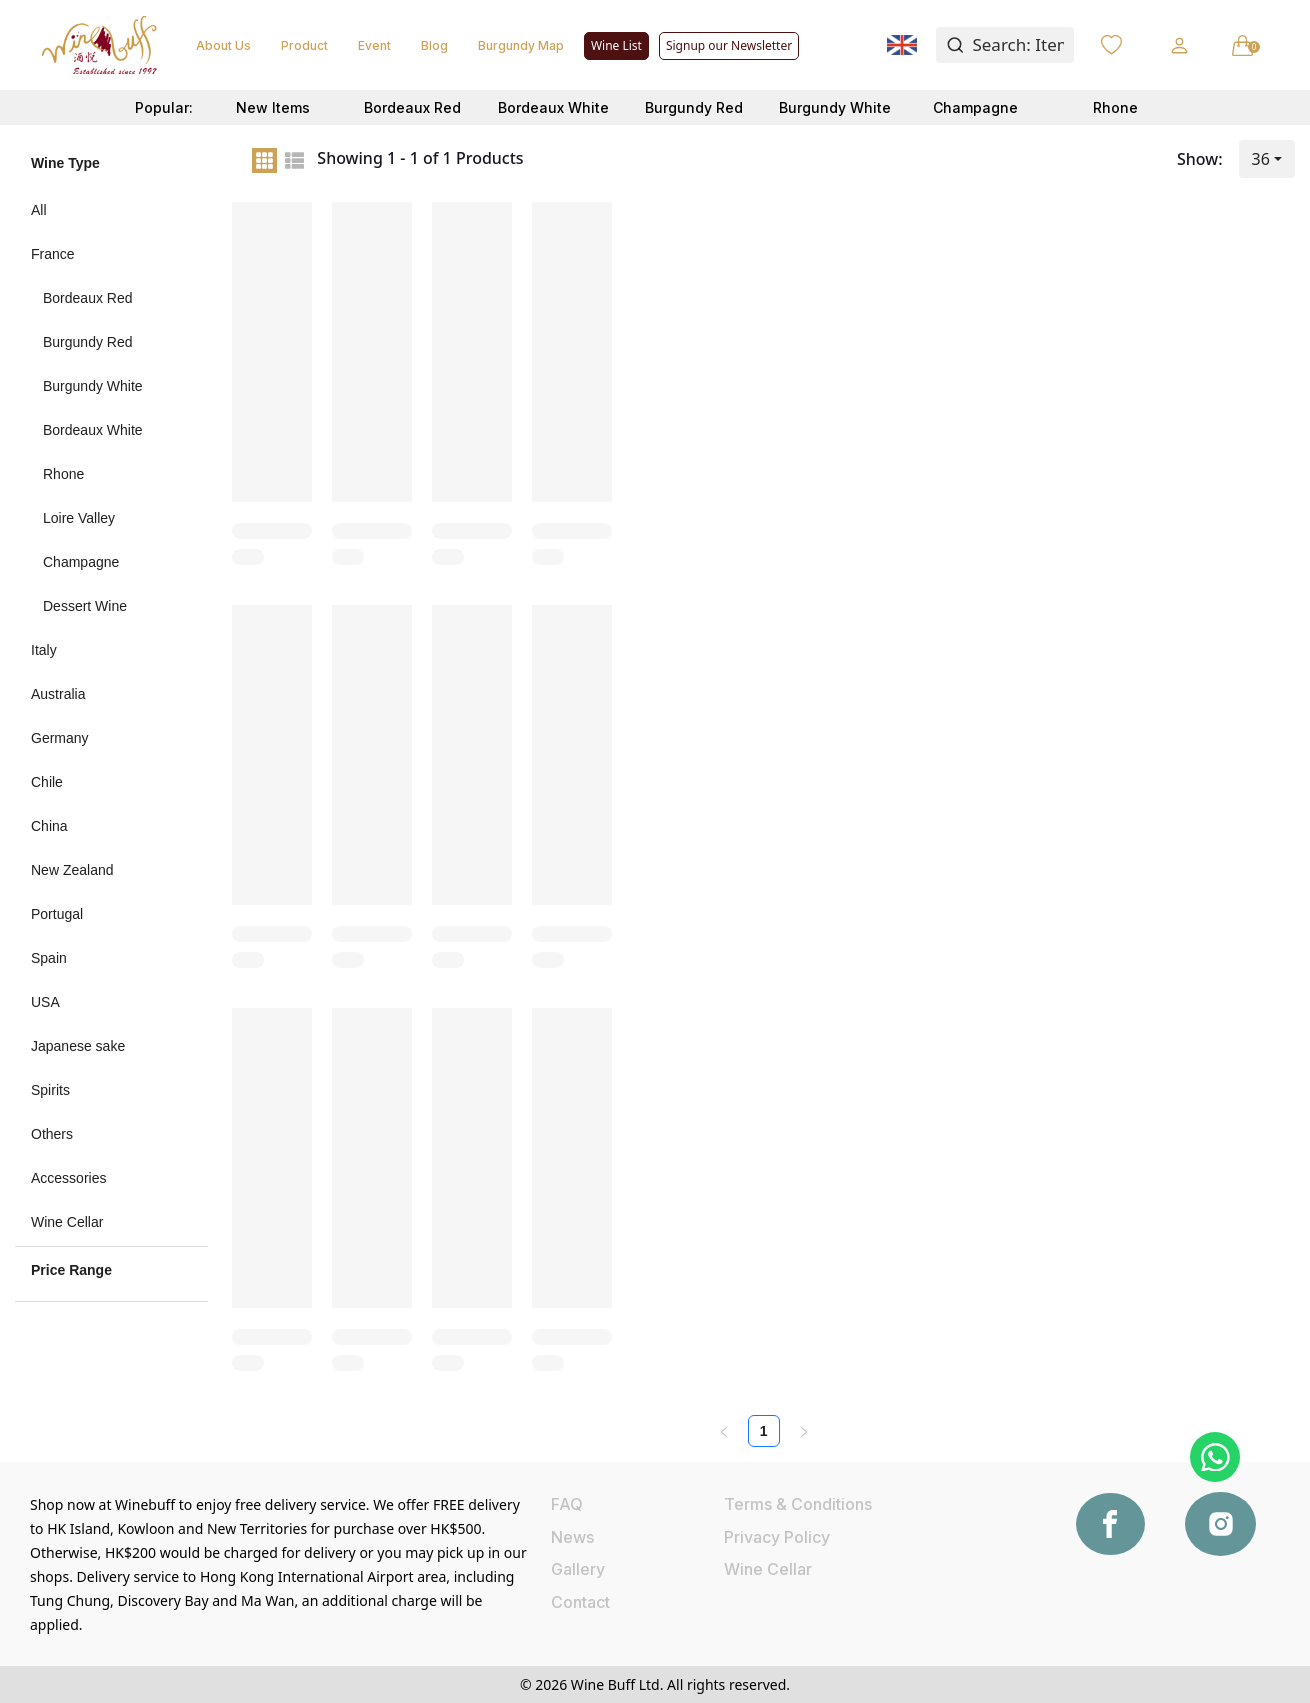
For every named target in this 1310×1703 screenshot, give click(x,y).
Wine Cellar (768, 1569)
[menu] (111, 716)
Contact (580, 1602)
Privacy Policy (777, 1537)
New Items (273, 107)
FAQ (567, 1504)
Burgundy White (835, 107)
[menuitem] (111, 210)
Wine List (616, 45)
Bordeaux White (553, 107)
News (572, 1537)
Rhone (1115, 107)
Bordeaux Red (412, 107)
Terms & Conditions (798, 1504)
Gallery (578, 1569)
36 (1261, 159)
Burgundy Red (694, 107)
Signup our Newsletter (729, 45)
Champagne (975, 107)
